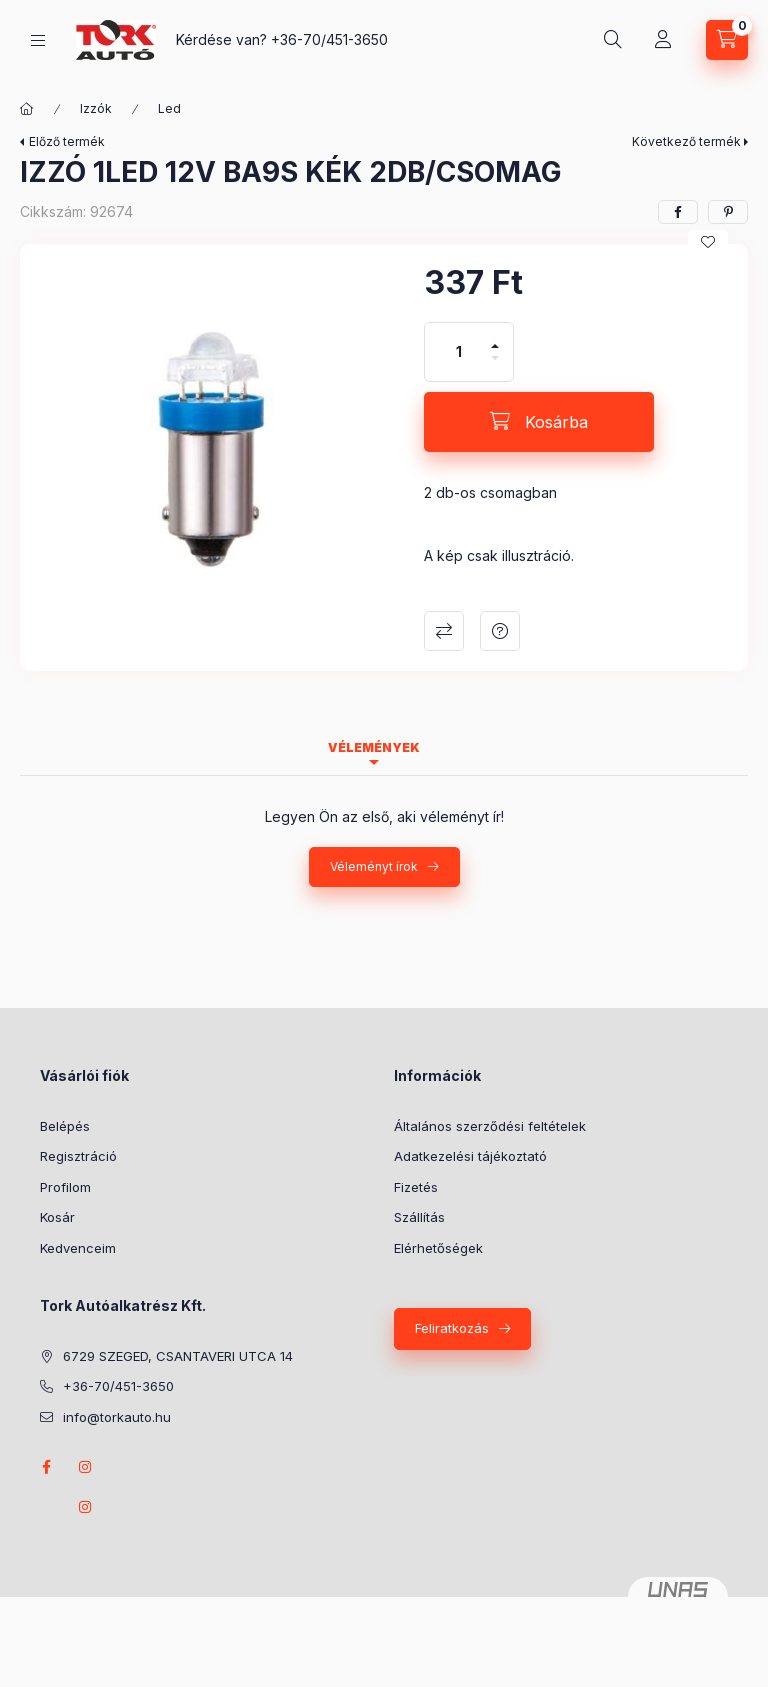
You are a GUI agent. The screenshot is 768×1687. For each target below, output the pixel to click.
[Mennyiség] (459, 352)
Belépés (65, 1126)
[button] (212, 447)
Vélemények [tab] (374, 747)
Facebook (46, 1467)
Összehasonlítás (444, 631)
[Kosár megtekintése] (727, 40)
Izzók (96, 108)
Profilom (65, 1187)
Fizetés (416, 1187)
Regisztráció (78, 1156)
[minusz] (495, 366)
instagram (86, 1467)
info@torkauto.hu (117, 1417)
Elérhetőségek (438, 1248)
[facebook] (678, 212)
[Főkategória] (27, 109)
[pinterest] (728, 212)
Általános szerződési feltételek (490, 1126)
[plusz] (495, 337)
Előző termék (67, 141)
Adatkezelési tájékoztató (470, 1156)
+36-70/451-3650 (329, 39)
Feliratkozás (452, 1328)
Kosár (57, 1217)
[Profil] (663, 40)
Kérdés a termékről (500, 631)
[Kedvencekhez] (708, 242)
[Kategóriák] (38, 40)
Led (169, 108)
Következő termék (686, 141)
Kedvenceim (78, 1248)
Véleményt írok (374, 866)
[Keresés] (613, 40)
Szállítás (419, 1217)
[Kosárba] (539, 422)
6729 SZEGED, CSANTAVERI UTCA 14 (178, 1356)
